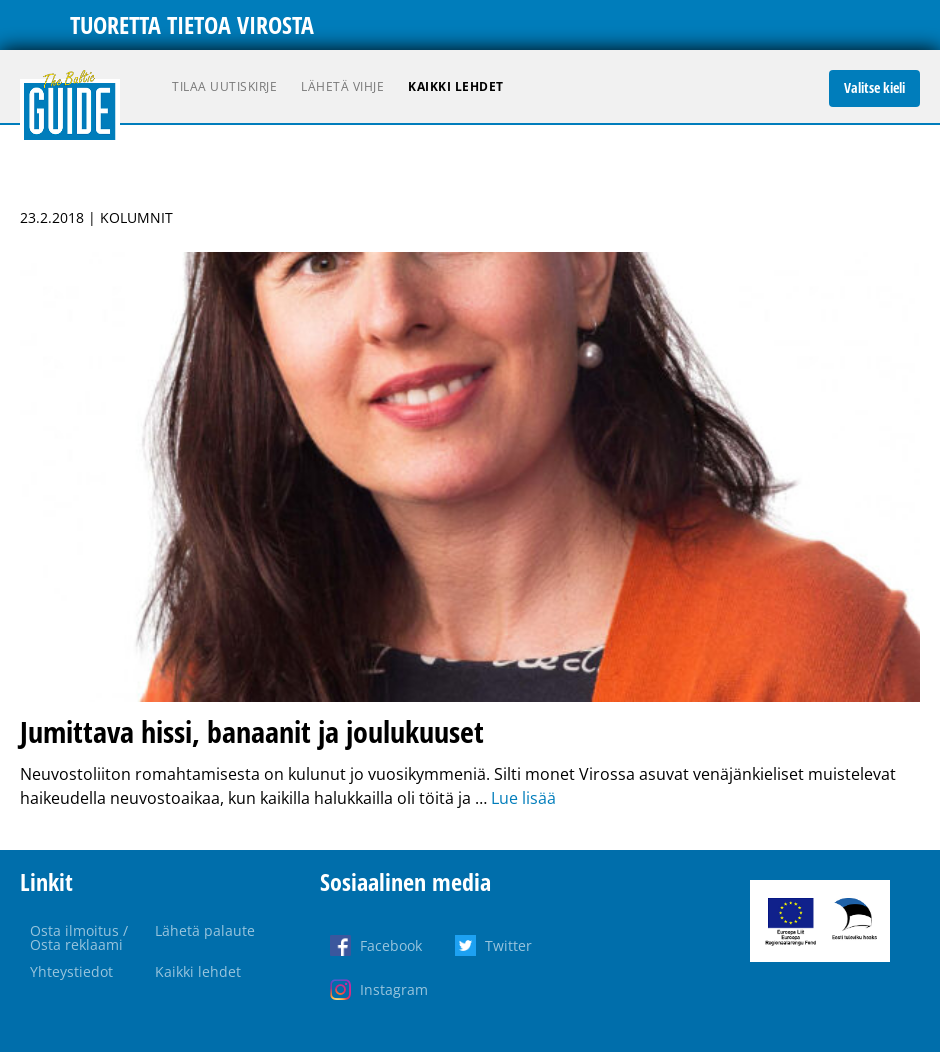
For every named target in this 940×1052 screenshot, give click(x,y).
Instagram (394, 989)
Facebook (391, 945)
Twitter (508, 945)
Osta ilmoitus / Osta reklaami (79, 937)
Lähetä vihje (342, 86)
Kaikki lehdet (456, 86)
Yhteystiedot (71, 971)
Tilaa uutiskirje (224, 86)
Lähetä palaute (205, 930)
